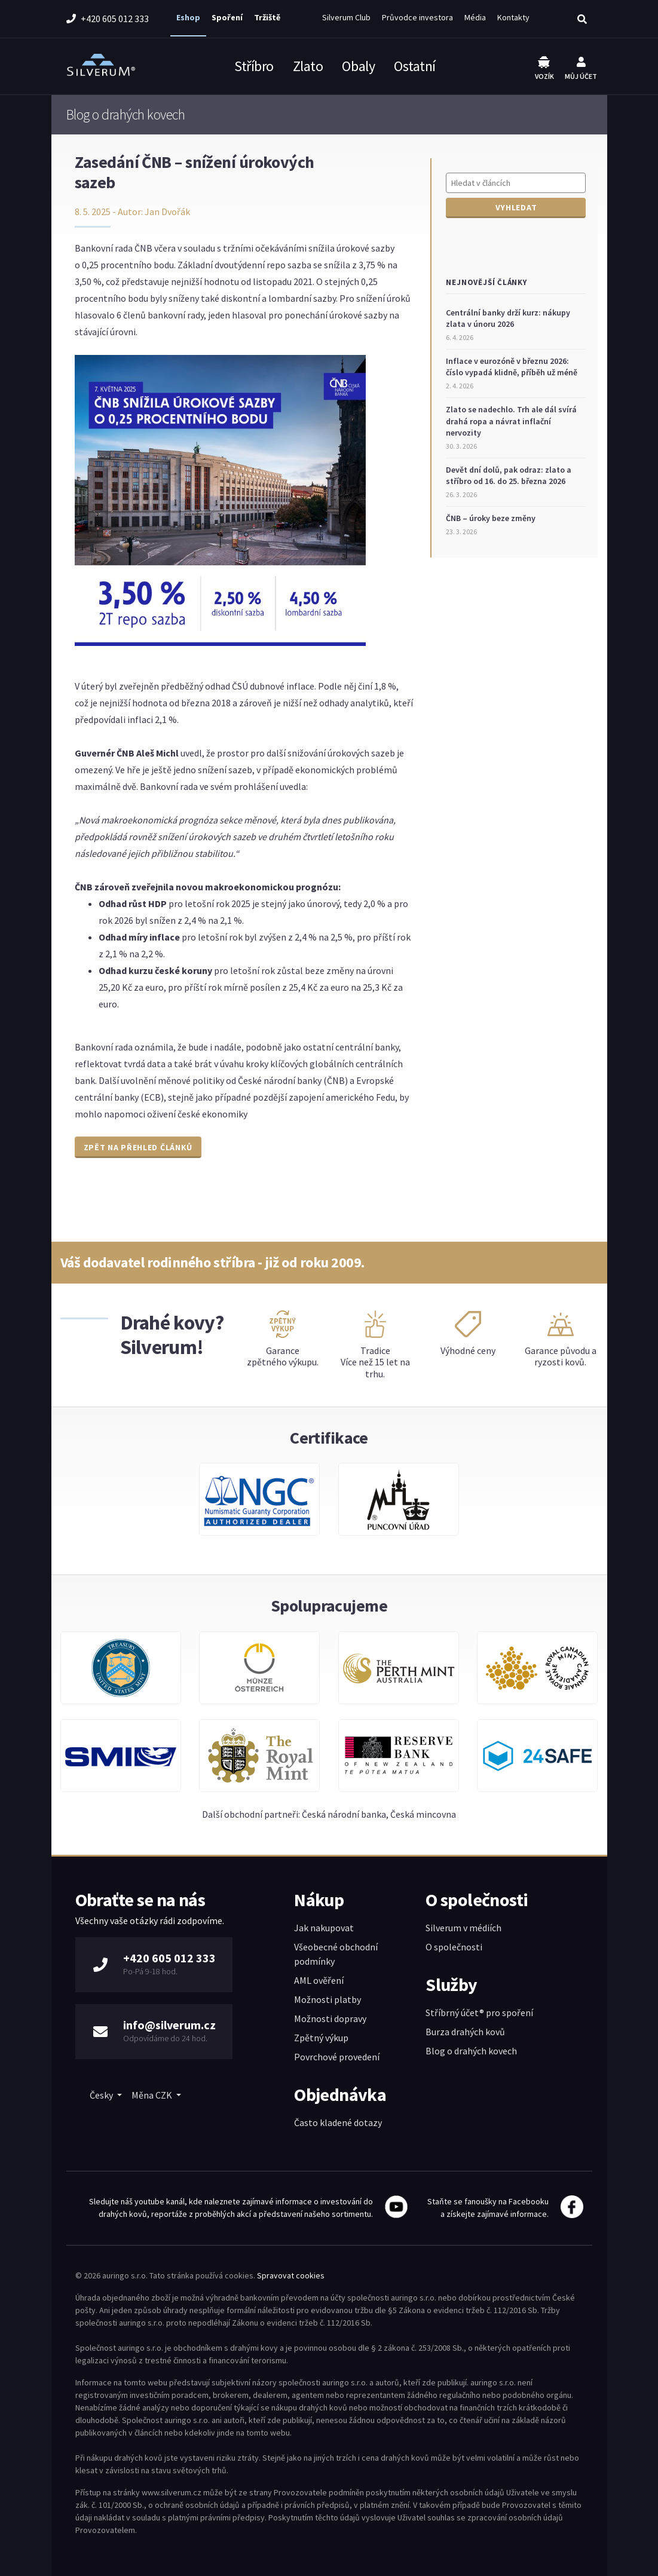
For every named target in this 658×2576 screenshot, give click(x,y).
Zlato (308, 66)
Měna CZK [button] (152, 2095)
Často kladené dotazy (338, 2122)
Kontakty (513, 17)
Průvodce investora (417, 17)
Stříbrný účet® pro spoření (479, 2012)
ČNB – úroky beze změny (490, 518)
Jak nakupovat (324, 1928)
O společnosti (454, 1947)
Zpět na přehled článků (138, 1147)
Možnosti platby (327, 1999)
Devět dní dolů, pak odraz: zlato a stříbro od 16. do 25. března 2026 (508, 475)
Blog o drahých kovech (471, 2051)
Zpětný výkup (321, 2038)
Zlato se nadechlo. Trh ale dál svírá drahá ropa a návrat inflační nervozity (511, 421)
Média (475, 17)
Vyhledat (516, 207)
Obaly (358, 66)
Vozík (544, 68)
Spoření (227, 17)
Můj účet (581, 69)
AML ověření (319, 1980)
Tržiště (267, 17)
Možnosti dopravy (330, 2018)
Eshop (188, 17)
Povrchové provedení (337, 2057)
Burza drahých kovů (465, 2032)
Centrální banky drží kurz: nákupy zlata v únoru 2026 (508, 318)
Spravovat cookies (291, 2275)
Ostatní (415, 66)
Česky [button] (102, 2095)
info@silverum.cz (169, 2024)
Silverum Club (346, 17)
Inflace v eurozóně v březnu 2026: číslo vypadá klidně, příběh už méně (511, 367)
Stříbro (254, 66)
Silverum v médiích (463, 1928)
